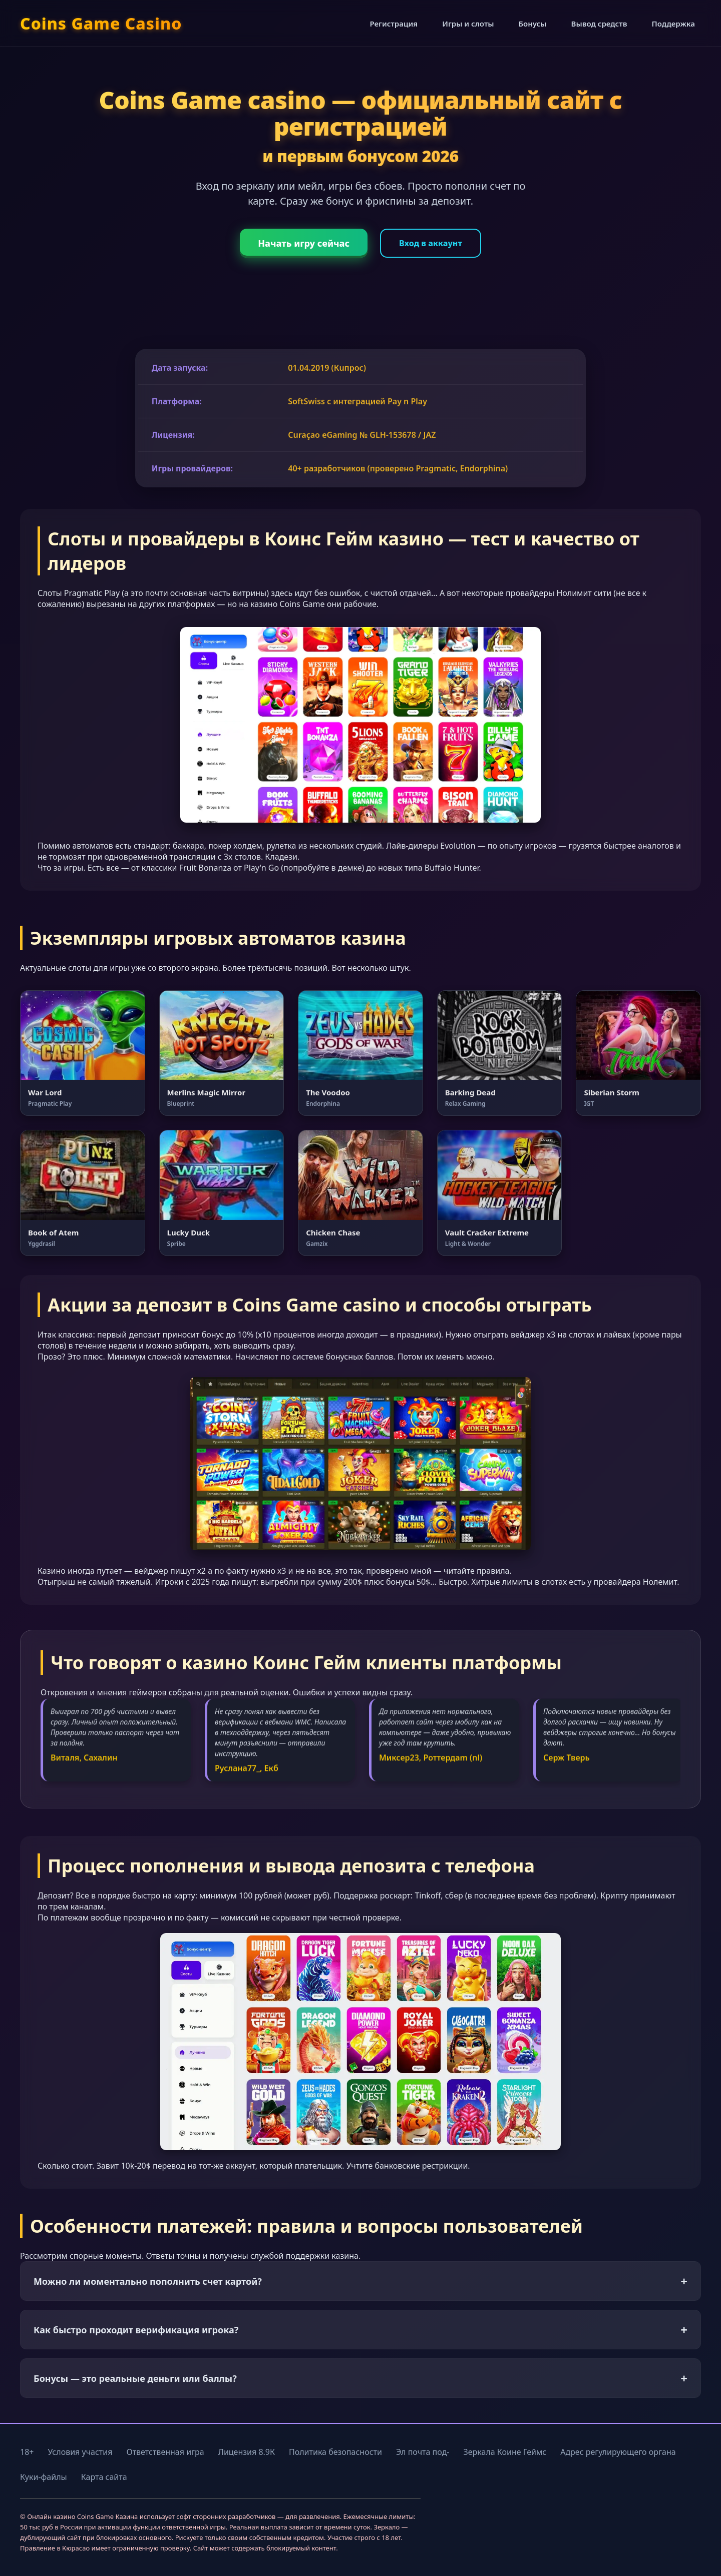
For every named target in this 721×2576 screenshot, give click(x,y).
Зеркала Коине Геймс (505, 2451)
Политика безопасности (335, 2451)
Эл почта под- (423, 2451)
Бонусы (533, 24)
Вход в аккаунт (430, 243)
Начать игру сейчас (303, 243)
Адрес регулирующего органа (617, 2451)
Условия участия (80, 2451)
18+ (27, 2451)
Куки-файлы (43, 2476)
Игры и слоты (468, 24)
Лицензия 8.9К (246, 2451)
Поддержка (673, 24)
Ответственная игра (165, 2451)
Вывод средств (599, 24)
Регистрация (394, 24)
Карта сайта (104, 2476)
